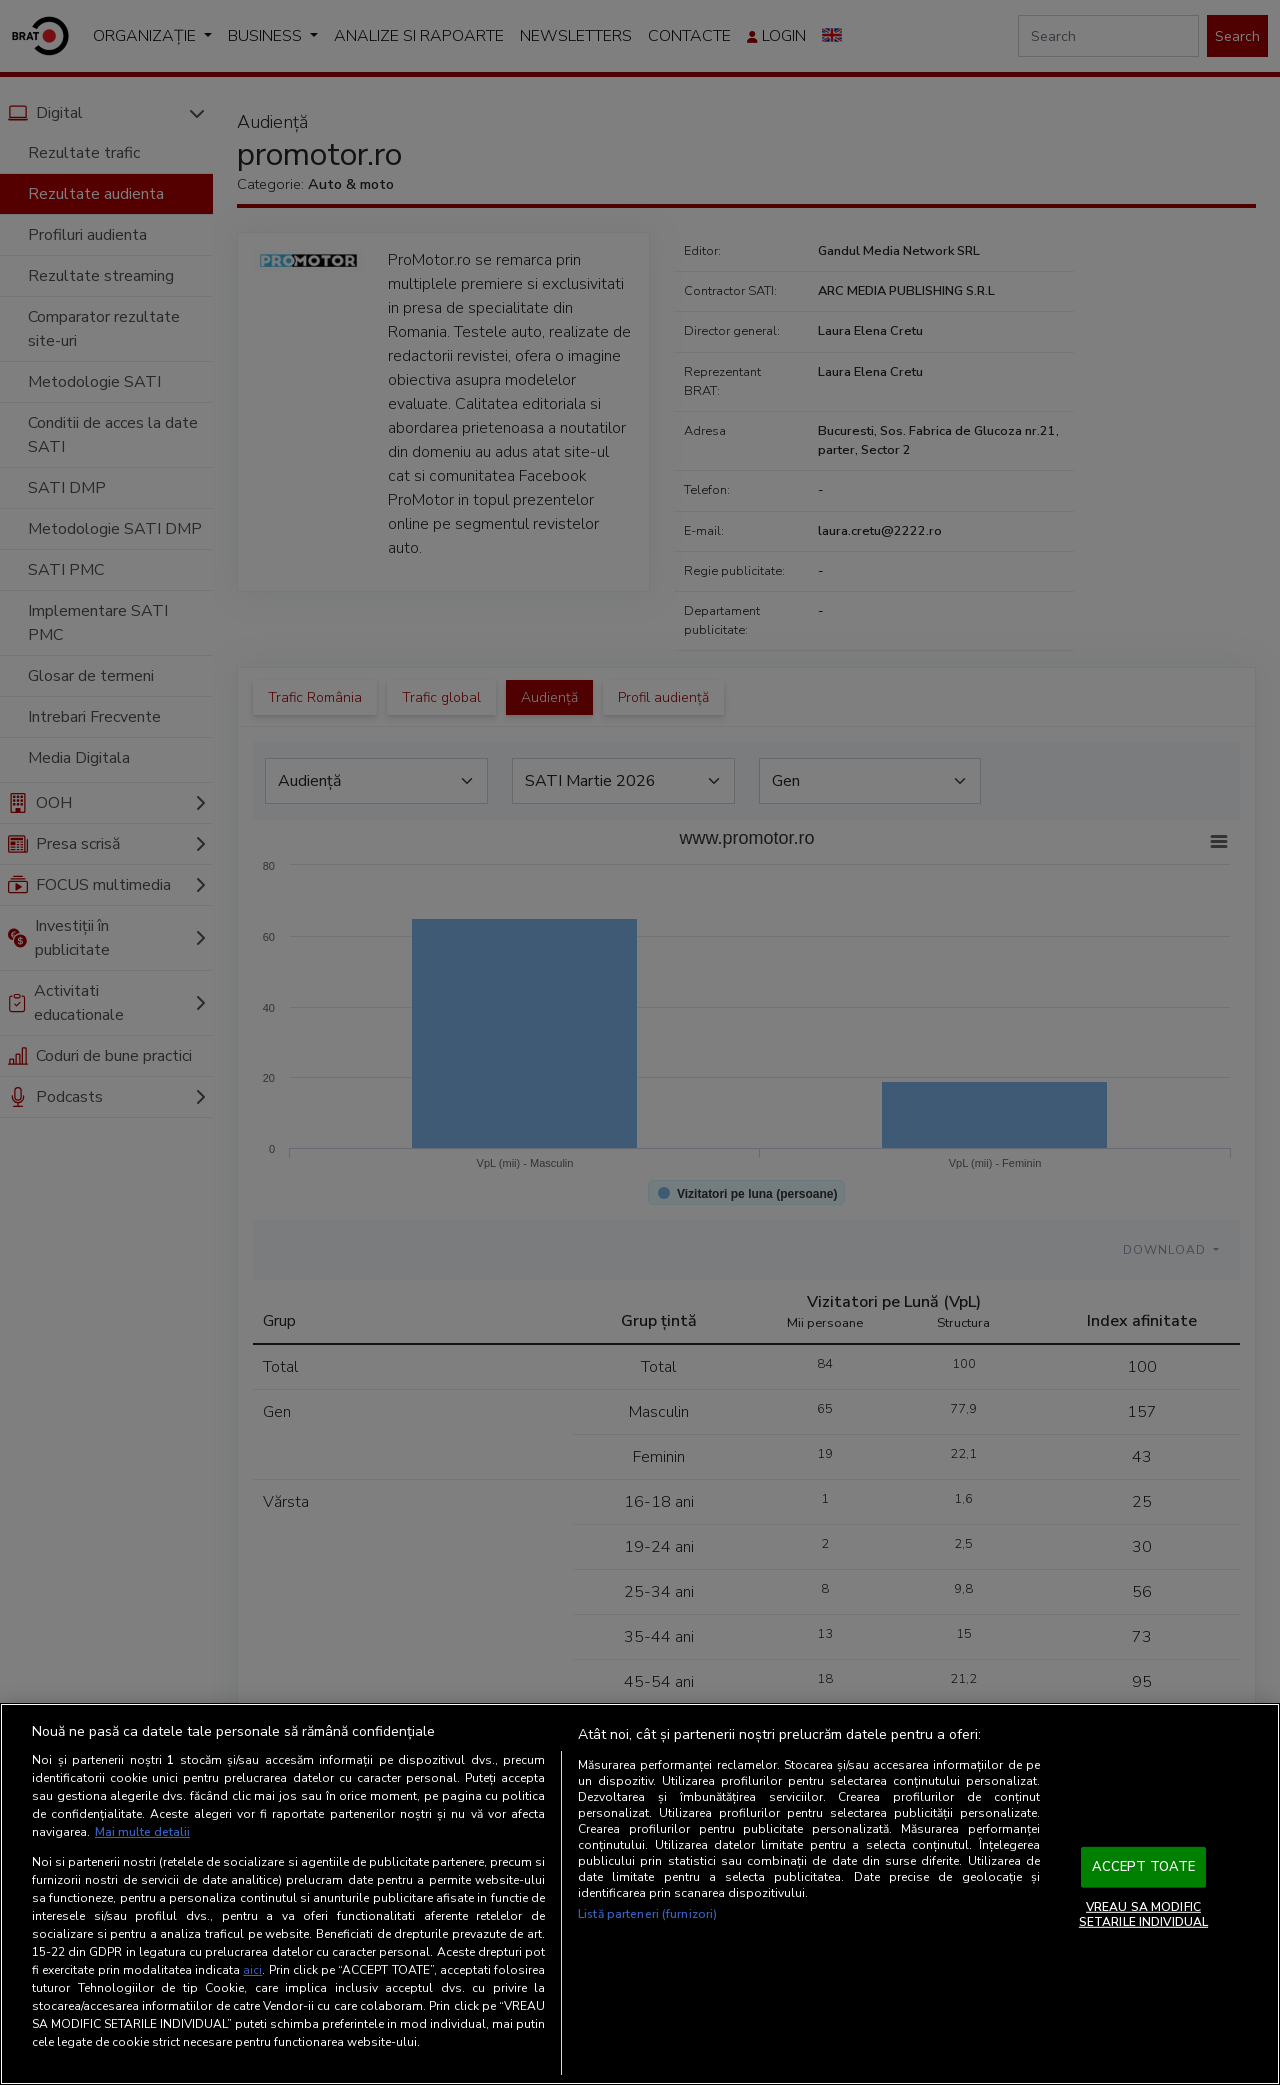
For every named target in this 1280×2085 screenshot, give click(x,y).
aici (252, 1970)
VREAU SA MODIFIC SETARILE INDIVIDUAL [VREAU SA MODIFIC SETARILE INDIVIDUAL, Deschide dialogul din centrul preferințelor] (1143, 1914)
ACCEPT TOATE (1144, 1867)
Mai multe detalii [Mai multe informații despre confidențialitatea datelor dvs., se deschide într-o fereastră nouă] (142, 1832)
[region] (640, 1894)
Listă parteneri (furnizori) (647, 1914)
